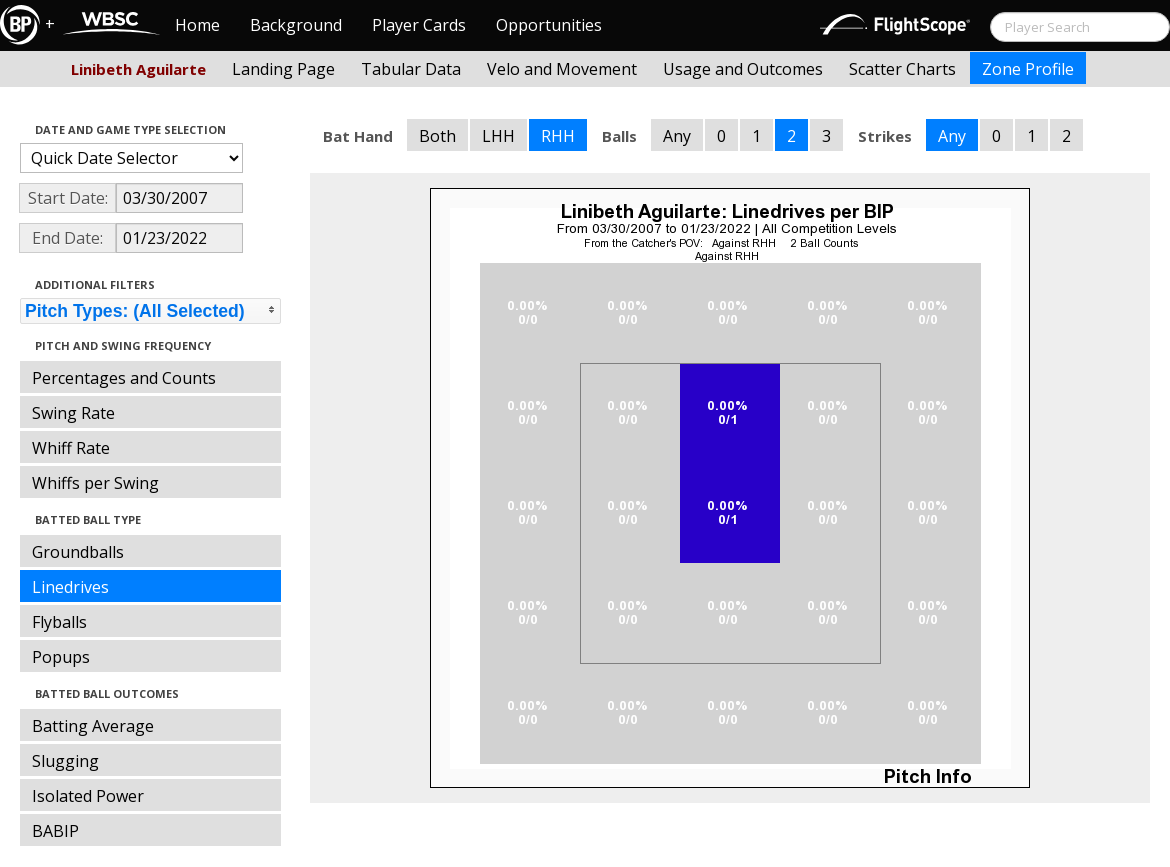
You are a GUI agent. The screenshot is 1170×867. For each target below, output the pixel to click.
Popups (61, 657)
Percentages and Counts (124, 378)
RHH (558, 136)
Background (296, 25)
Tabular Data (411, 69)
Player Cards (419, 25)
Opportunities (549, 25)
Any (677, 136)
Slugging (65, 761)
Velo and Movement (562, 69)
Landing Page (283, 69)
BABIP (55, 831)
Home (197, 25)
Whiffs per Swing (95, 483)
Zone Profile (1028, 69)
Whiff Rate (71, 448)
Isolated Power (88, 796)
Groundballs (78, 552)
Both (437, 136)
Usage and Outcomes (743, 69)
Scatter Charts (902, 69)
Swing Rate (73, 413)
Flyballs (59, 622)
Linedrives (70, 587)
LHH (498, 136)
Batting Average (93, 726)
